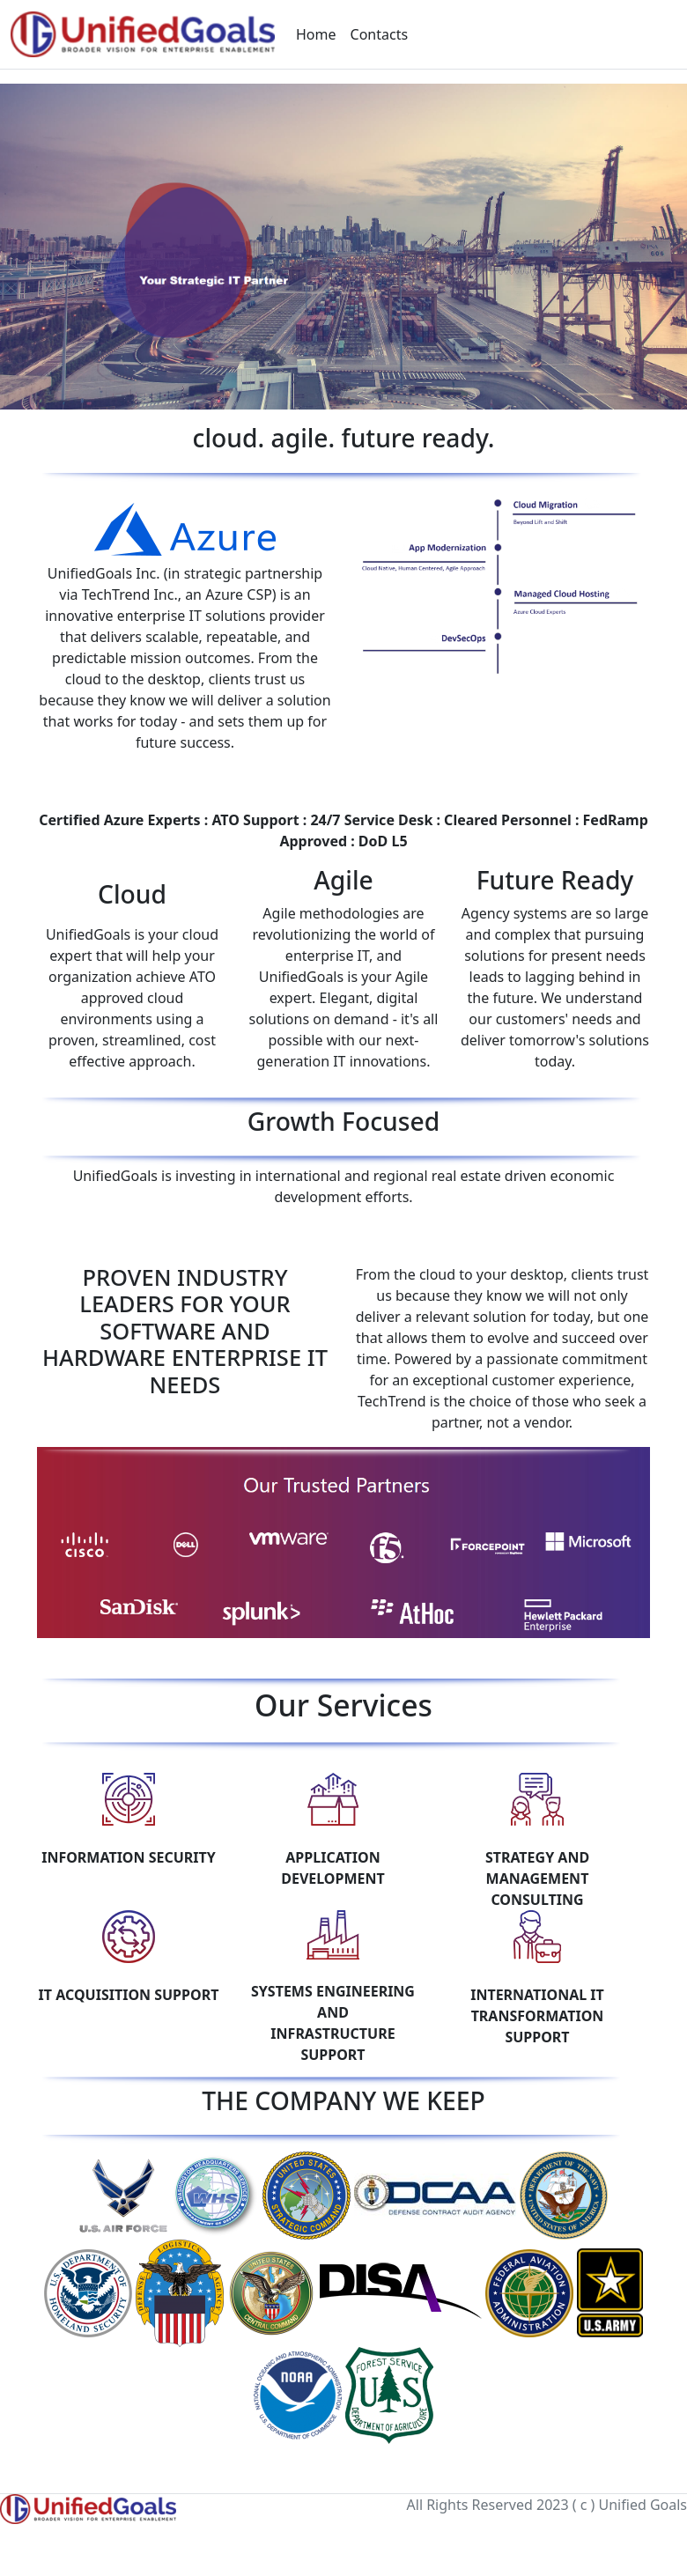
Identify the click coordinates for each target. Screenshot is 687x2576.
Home (316, 34)
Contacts (380, 34)
